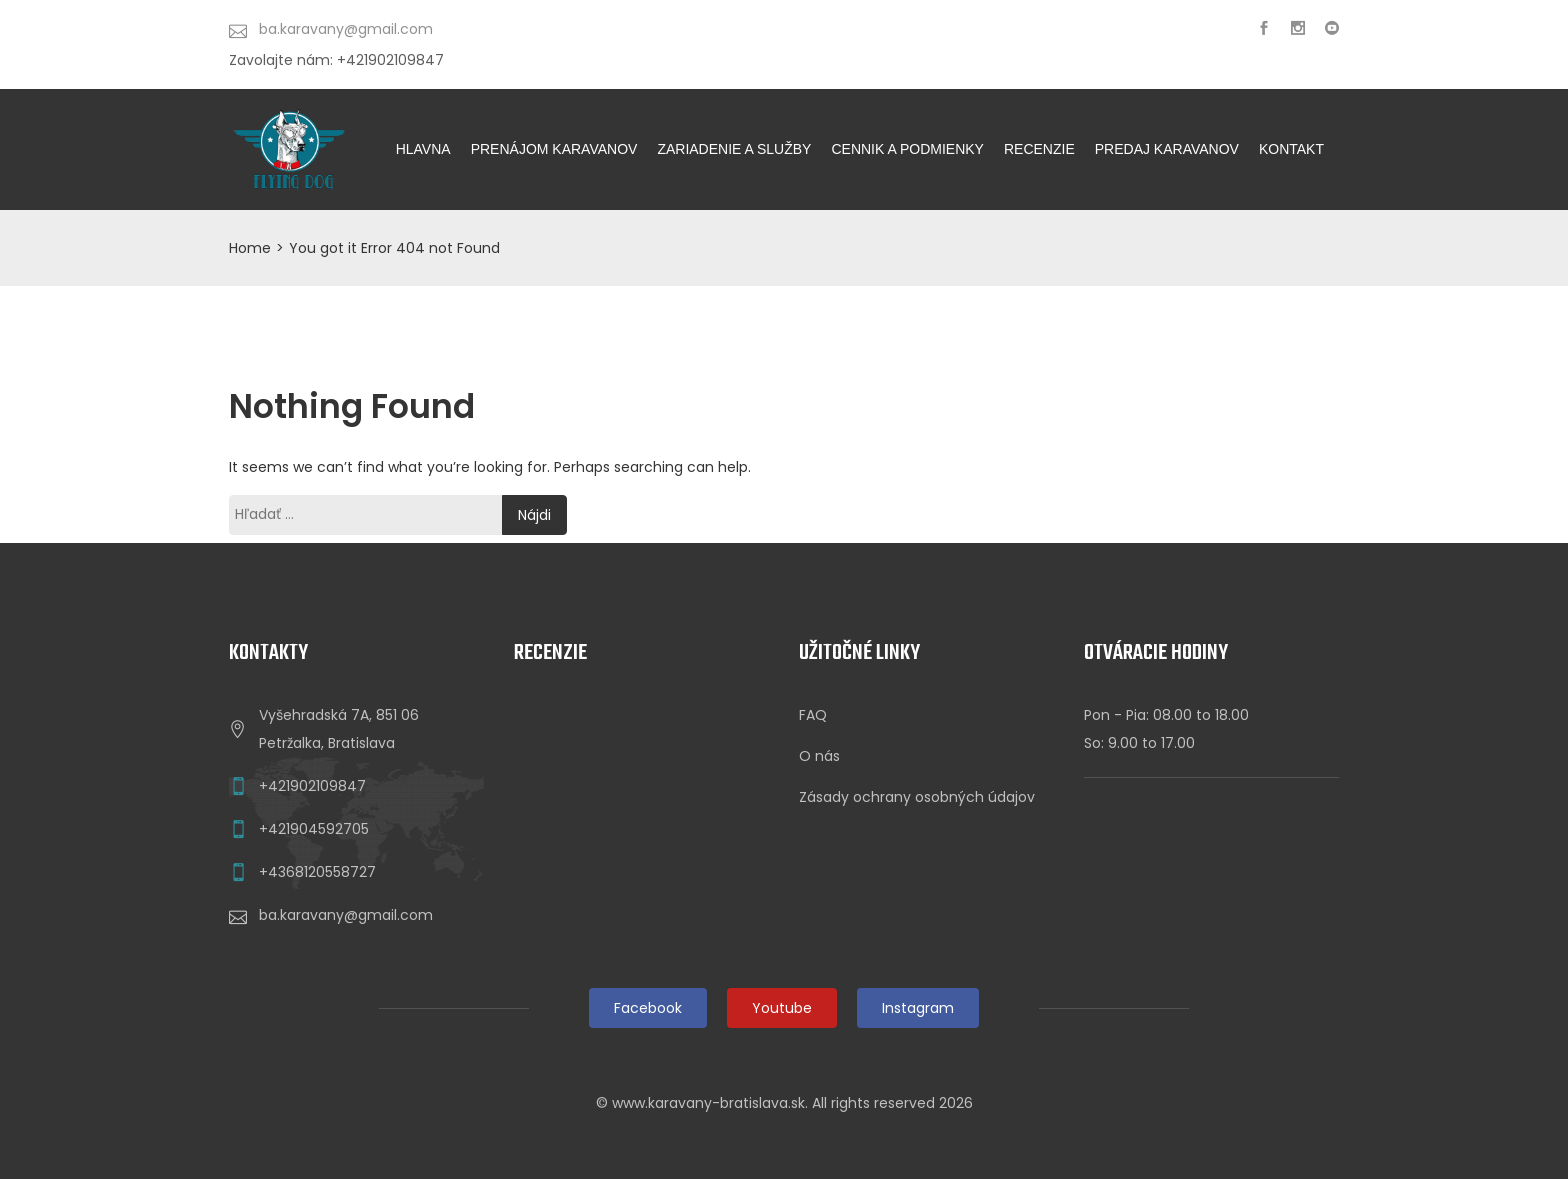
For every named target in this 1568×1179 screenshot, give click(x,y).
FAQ (813, 715)
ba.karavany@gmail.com (346, 915)
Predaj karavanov (1167, 149)
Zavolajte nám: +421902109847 (336, 60)
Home (250, 248)
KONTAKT (1291, 149)
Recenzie (1039, 149)
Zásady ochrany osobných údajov (917, 797)
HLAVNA (423, 149)
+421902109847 (312, 786)
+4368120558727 (317, 872)
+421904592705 (314, 829)
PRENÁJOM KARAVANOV (554, 149)
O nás (819, 756)
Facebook (648, 1008)
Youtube (782, 1008)
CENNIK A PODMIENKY (907, 149)
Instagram (918, 1008)
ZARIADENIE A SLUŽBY (734, 149)
